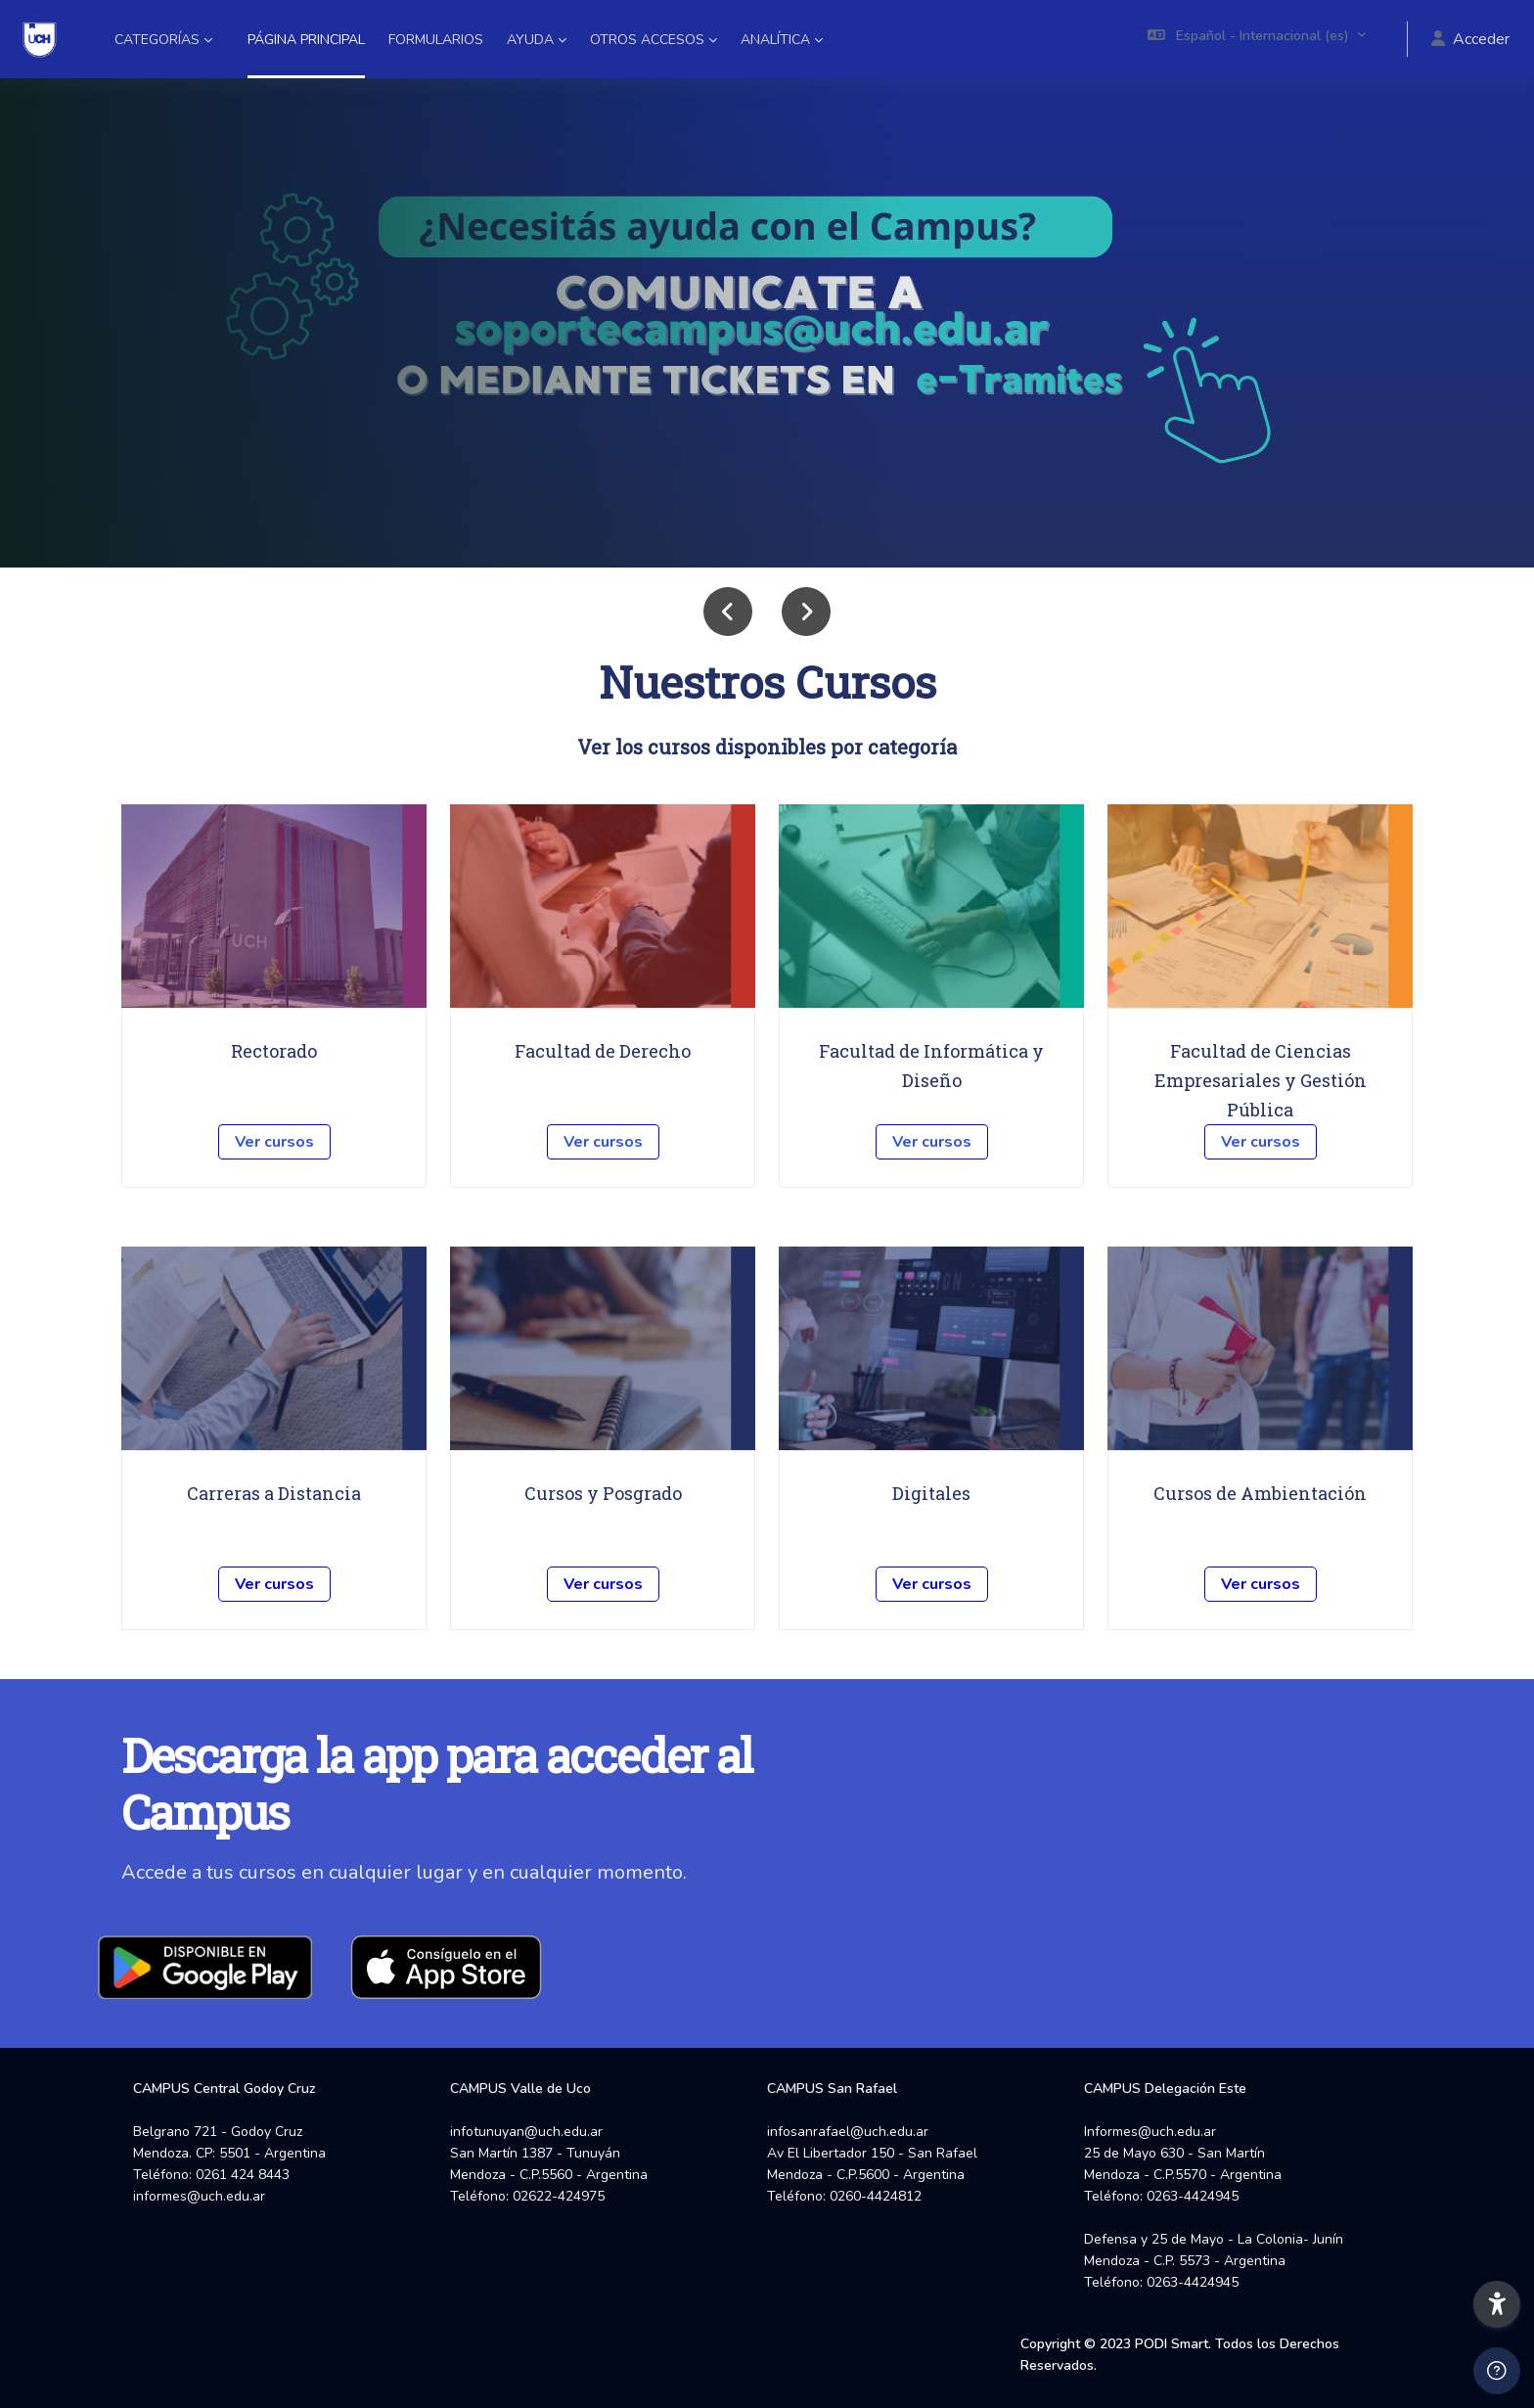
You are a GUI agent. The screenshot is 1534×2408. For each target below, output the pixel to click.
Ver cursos (274, 1142)
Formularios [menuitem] (435, 39)
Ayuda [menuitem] (530, 39)
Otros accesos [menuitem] (647, 39)
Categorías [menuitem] (157, 39)
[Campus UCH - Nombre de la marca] (39, 39)
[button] (1257, 39)
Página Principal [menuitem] (306, 39)
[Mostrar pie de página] (1496, 2370)
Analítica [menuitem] (775, 39)
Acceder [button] (1470, 39)
